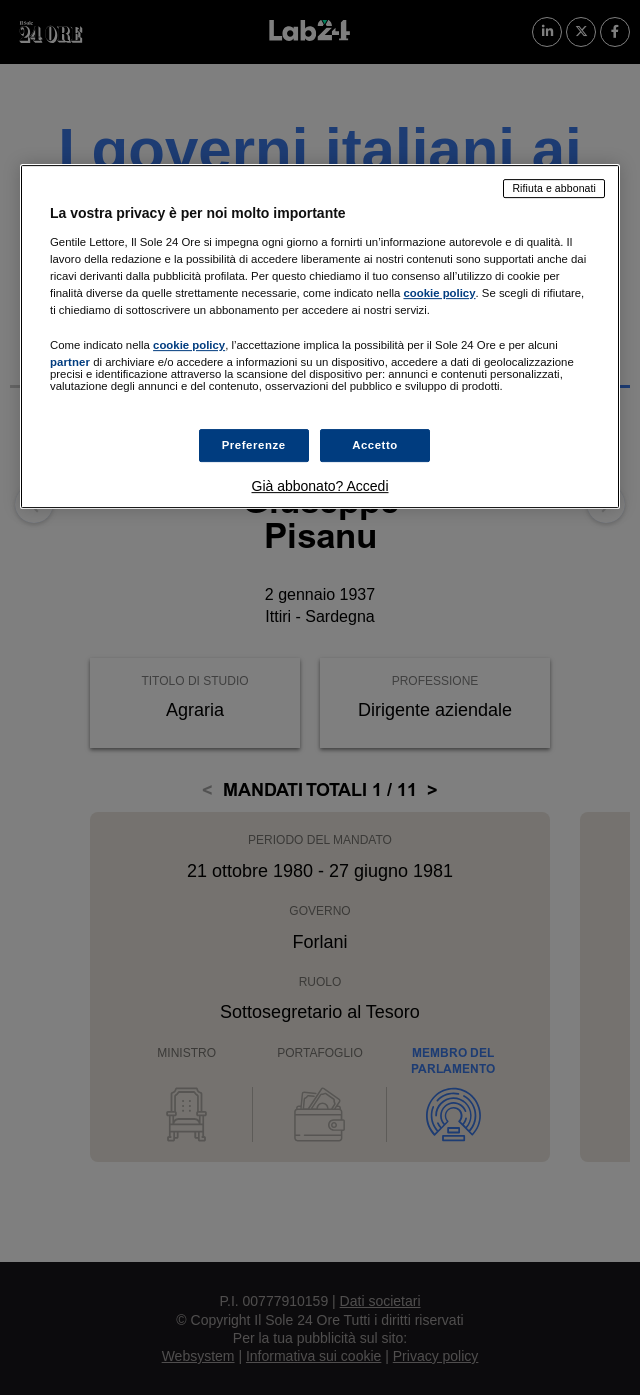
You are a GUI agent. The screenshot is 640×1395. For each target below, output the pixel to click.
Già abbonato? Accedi (320, 487)
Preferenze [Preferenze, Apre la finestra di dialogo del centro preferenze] (254, 445)
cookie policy (439, 293)
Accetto (375, 445)
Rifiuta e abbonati (554, 188)
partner (70, 362)
